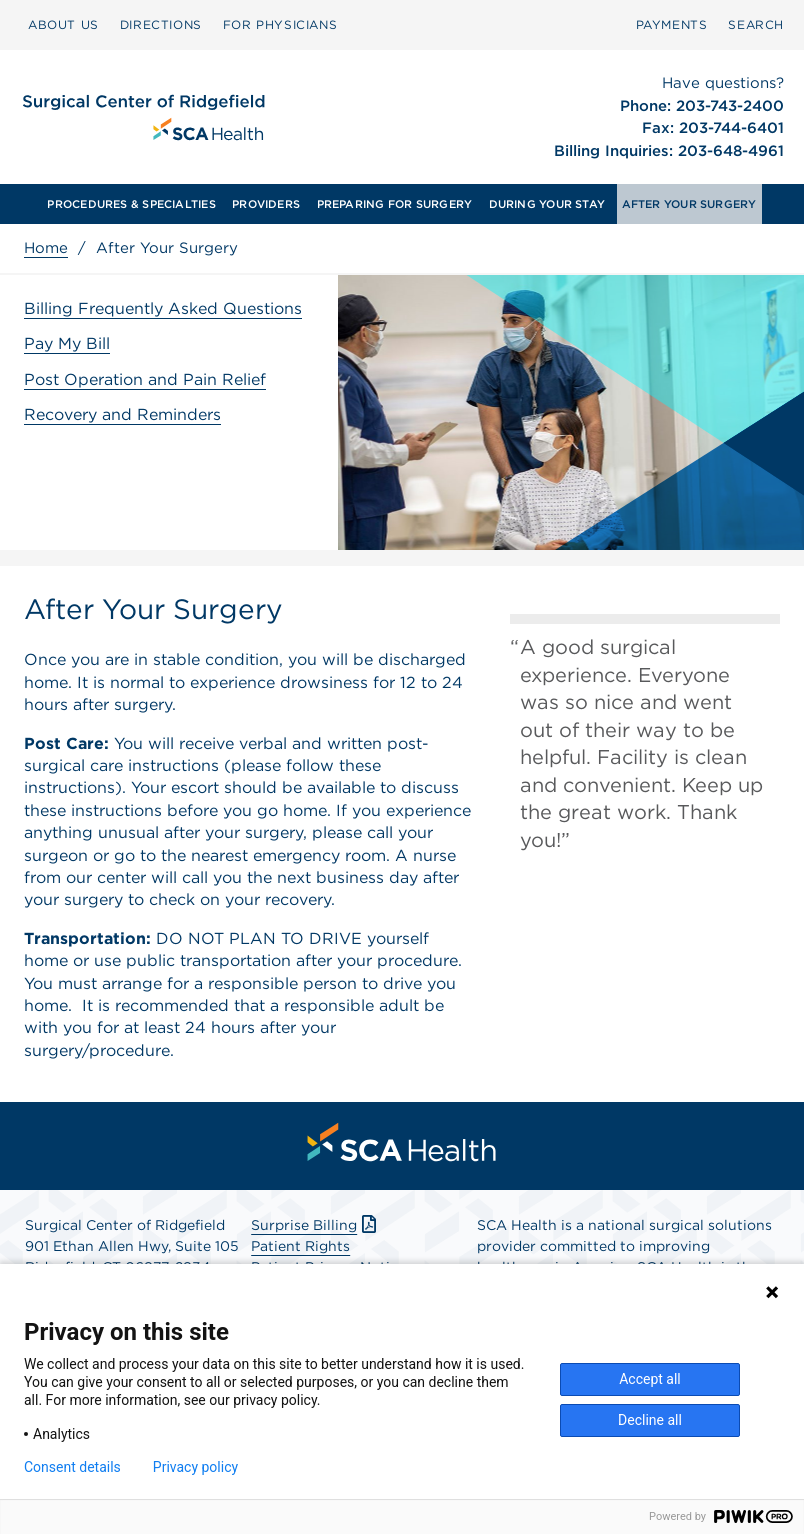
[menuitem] (63, 25)
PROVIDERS (266, 204)
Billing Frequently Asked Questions (163, 308)
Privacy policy (195, 1467)
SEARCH (756, 24)
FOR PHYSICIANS (280, 24)
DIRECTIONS (161, 24)
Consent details (72, 1467)
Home (46, 248)
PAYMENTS (672, 24)
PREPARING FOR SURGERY (395, 204)
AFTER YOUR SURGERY (689, 204)
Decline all (650, 1420)
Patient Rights (300, 1246)
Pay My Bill (67, 343)
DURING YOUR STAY (547, 204)
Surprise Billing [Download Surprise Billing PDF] (315, 1225)
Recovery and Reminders (122, 414)
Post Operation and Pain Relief (145, 379)
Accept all (650, 1379)
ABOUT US (63, 24)
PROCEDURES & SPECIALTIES (131, 204)
